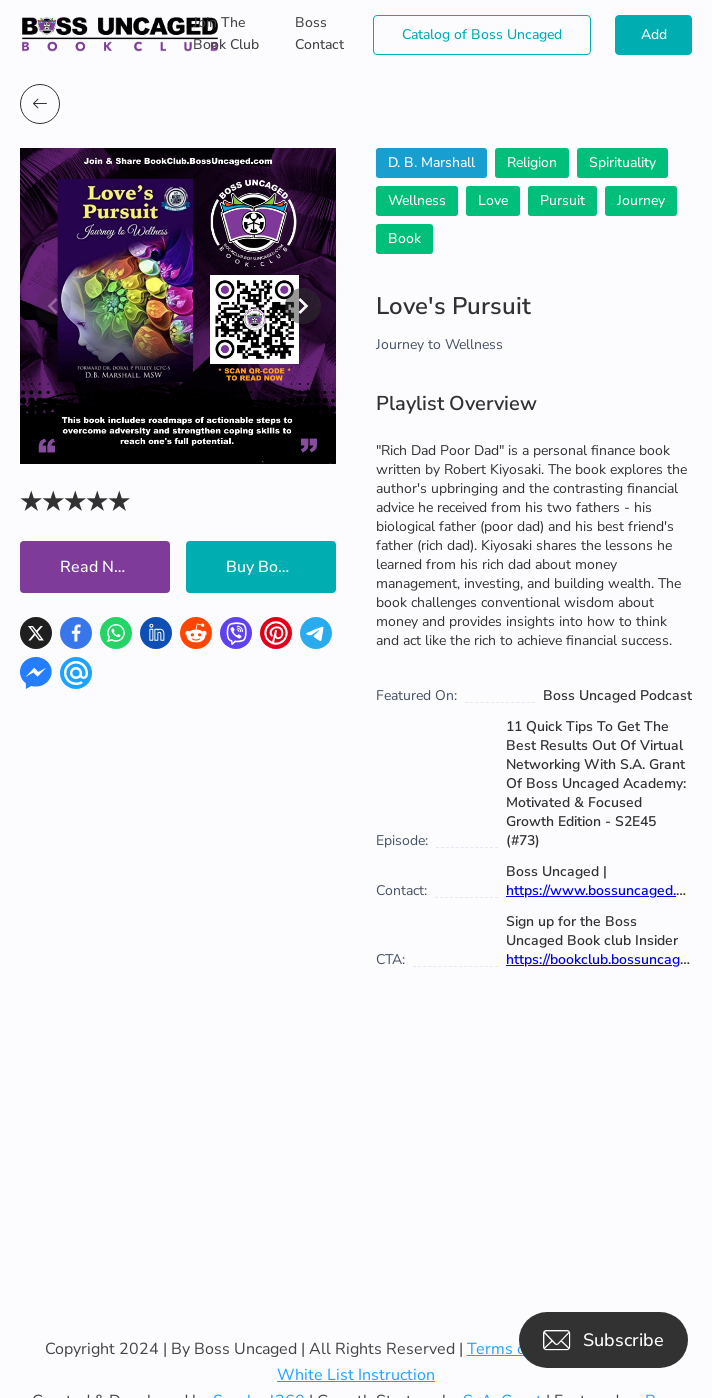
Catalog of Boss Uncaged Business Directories (482, 40)
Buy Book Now (280, 567)
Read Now (98, 567)
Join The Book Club (226, 33)
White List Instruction (356, 1375)
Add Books (654, 40)
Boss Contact (319, 33)
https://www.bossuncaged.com (604, 890)
